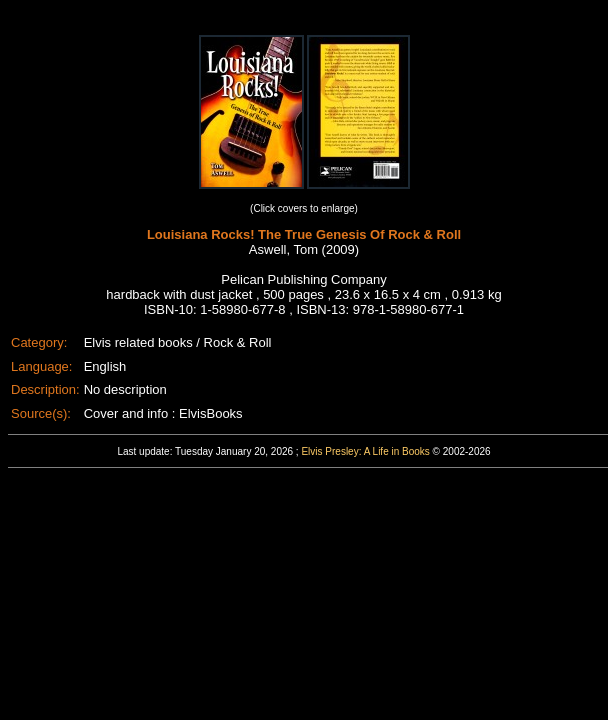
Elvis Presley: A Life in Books (365, 451)
